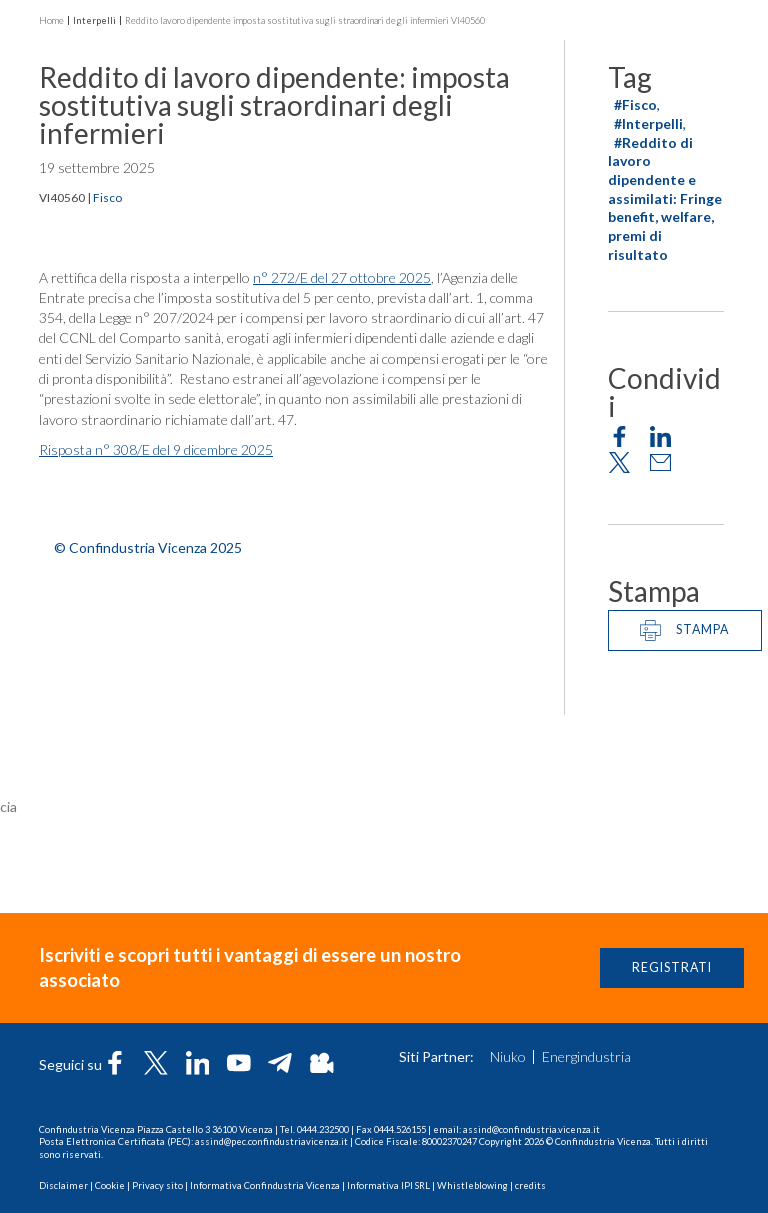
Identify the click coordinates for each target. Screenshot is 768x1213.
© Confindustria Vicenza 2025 (148, 549)
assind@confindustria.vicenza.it (531, 1129)
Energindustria (586, 1057)
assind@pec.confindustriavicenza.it (271, 1141)
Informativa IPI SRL (388, 1185)
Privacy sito (157, 1185)
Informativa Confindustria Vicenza (265, 1185)
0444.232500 (323, 1129)
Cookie (110, 1185)
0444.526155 (400, 1129)
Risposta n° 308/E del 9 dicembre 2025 (156, 452)
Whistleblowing (472, 1185)
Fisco (107, 199)
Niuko (508, 1057)
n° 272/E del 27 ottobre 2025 (342, 279)
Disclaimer (63, 1185)
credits (530, 1185)
